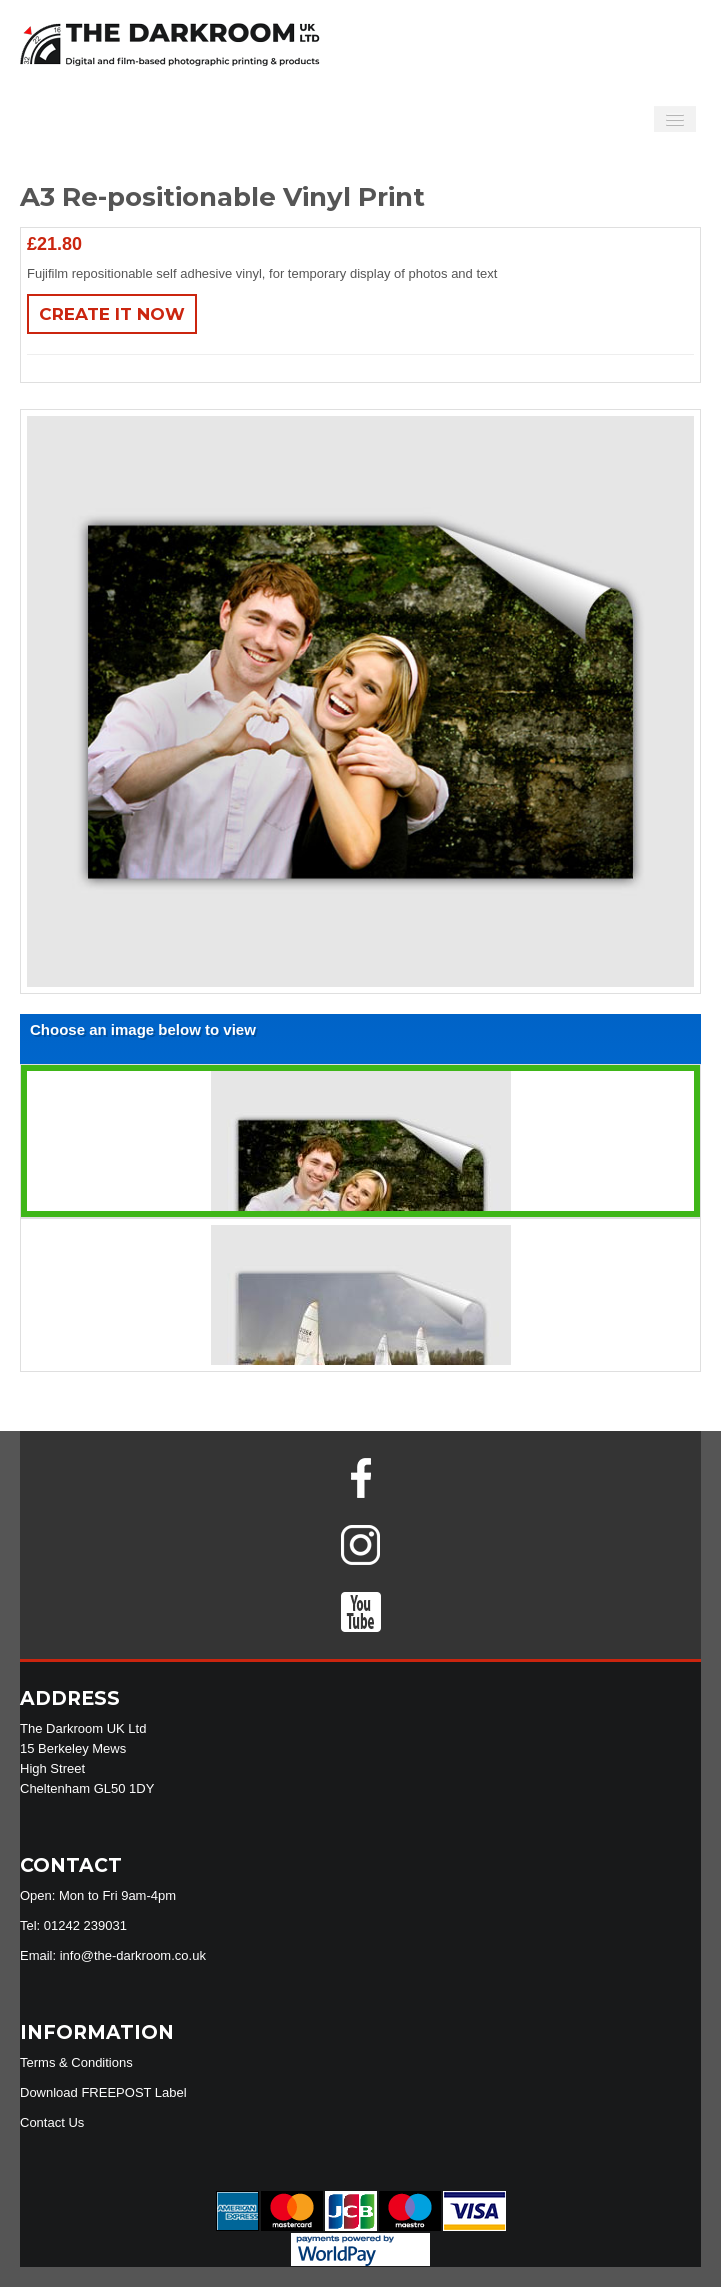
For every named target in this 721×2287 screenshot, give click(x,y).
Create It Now (112, 314)
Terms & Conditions (76, 2062)
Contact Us (52, 2122)
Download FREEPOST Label (103, 2092)
